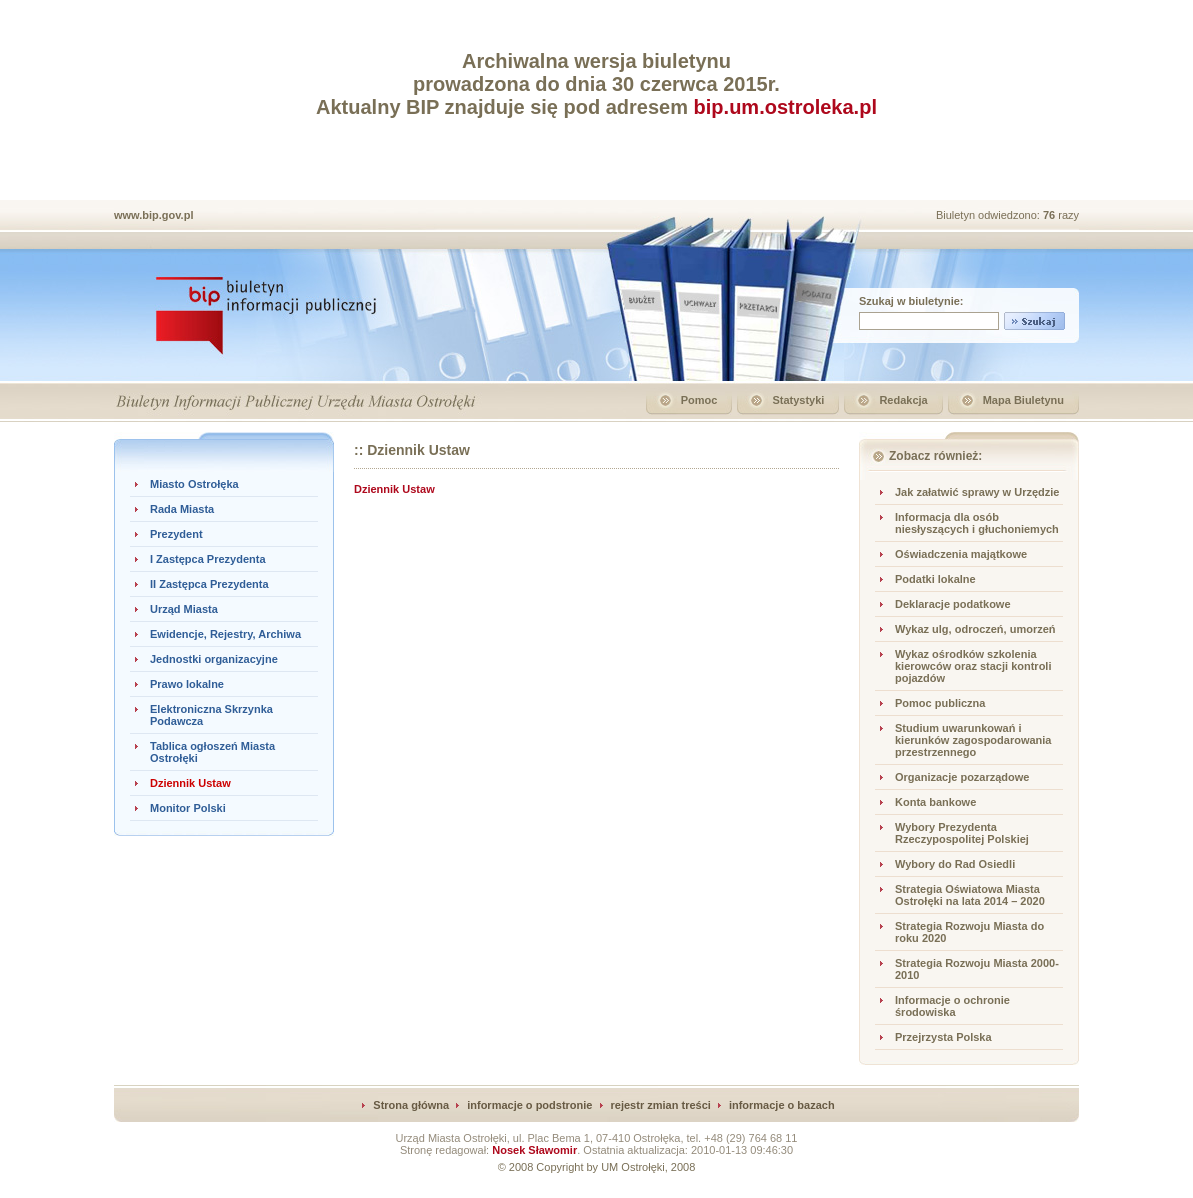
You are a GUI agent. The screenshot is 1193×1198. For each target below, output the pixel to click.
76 (1050, 215)
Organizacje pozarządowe (962, 777)
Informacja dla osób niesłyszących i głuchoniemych (977, 523)
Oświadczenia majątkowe (961, 554)
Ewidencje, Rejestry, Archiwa (225, 634)
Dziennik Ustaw (190, 783)
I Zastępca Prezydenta (208, 559)
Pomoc (699, 400)
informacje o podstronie (529, 1105)
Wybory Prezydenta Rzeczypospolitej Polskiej (962, 833)
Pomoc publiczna (940, 703)
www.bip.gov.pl (153, 215)
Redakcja (903, 400)
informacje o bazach (782, 1105)
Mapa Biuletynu (1023, 400)
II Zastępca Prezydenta (209, 584)
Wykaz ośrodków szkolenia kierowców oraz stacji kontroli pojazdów (973, 666)
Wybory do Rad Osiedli (955, 864)
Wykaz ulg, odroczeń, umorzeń (975, 629)
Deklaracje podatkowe (953, 604)
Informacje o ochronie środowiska (952, 1006)
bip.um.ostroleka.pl (785, 107)
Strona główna (411, 1105)
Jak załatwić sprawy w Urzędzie (977, 492)
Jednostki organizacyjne (214, 659)
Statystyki (798, 400)
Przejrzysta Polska (943, 1037)
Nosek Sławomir (534, 1150)
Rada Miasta (182, 509)
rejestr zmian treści (661, 1105)
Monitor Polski (188, 808)
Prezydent (176, 534)
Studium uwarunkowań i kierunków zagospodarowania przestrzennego (973, 740)
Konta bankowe (935, 802)
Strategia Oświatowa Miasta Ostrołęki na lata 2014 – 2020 (970, 895)
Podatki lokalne (935, 579)
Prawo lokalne (187, 684)
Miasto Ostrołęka (194, 484)
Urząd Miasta (184, 609)
